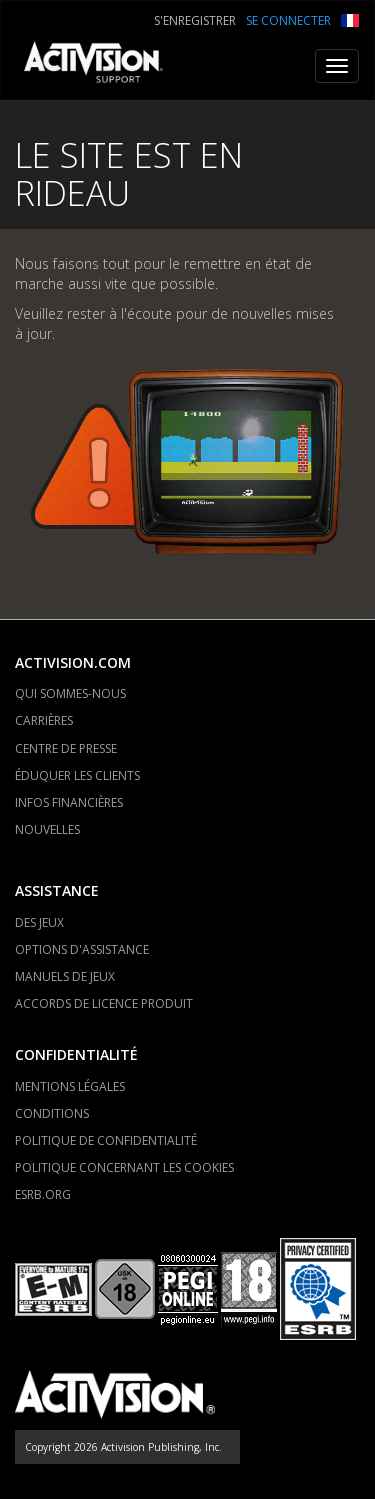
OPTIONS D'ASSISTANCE (82, 949)
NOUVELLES (47, 829)
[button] (350, 18)
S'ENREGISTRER (195, 20)
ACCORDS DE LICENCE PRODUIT (104, 1003)
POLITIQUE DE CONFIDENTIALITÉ (106, 1140)
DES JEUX (39, 922)
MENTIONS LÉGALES (70, 1086)
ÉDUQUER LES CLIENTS (77, 775)
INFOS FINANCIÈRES (69, 802)
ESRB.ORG (43, 1194)
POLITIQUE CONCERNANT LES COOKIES (124, 1167)
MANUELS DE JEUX (65, 976)
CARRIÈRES (44, 720)
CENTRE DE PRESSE (66, 748)
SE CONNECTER (288, 20)
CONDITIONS (52, 1113)
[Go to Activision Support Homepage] (103, 66)
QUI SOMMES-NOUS (70, 693)
